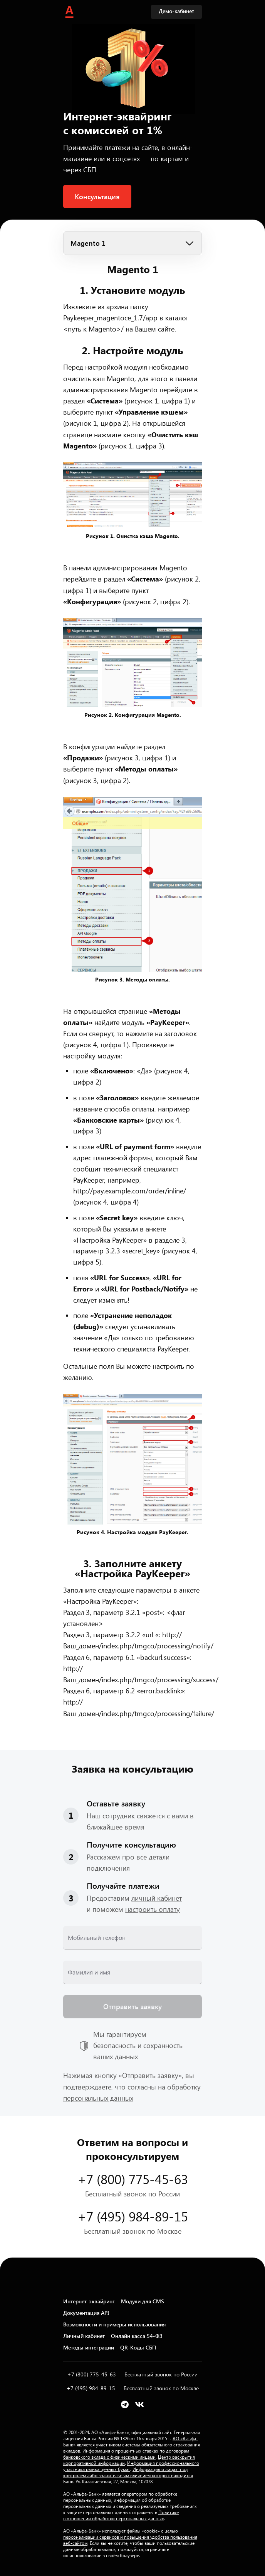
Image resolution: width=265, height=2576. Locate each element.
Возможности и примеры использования (114, 2324)
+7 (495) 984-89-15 (132, 2216)
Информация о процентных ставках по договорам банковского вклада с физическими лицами (126, 2454)
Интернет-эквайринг (89, 2301)
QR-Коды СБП (138, 2347)
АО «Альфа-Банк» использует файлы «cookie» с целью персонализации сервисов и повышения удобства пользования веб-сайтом (130, 2537)
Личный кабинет (84, 2335)
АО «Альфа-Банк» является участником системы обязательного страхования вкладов (131, 2444)
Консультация (97, 196)
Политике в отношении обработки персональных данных (121, 2515)
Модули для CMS (142, 2301)
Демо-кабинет (176, 11)
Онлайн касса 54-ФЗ (137, 2335)
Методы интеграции (88, 2347)
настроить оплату (152, 1909)
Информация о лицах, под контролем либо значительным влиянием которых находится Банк (128, 2475)
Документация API (86, 2312)
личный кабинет (156, 1898)
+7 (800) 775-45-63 (132, 2178)
